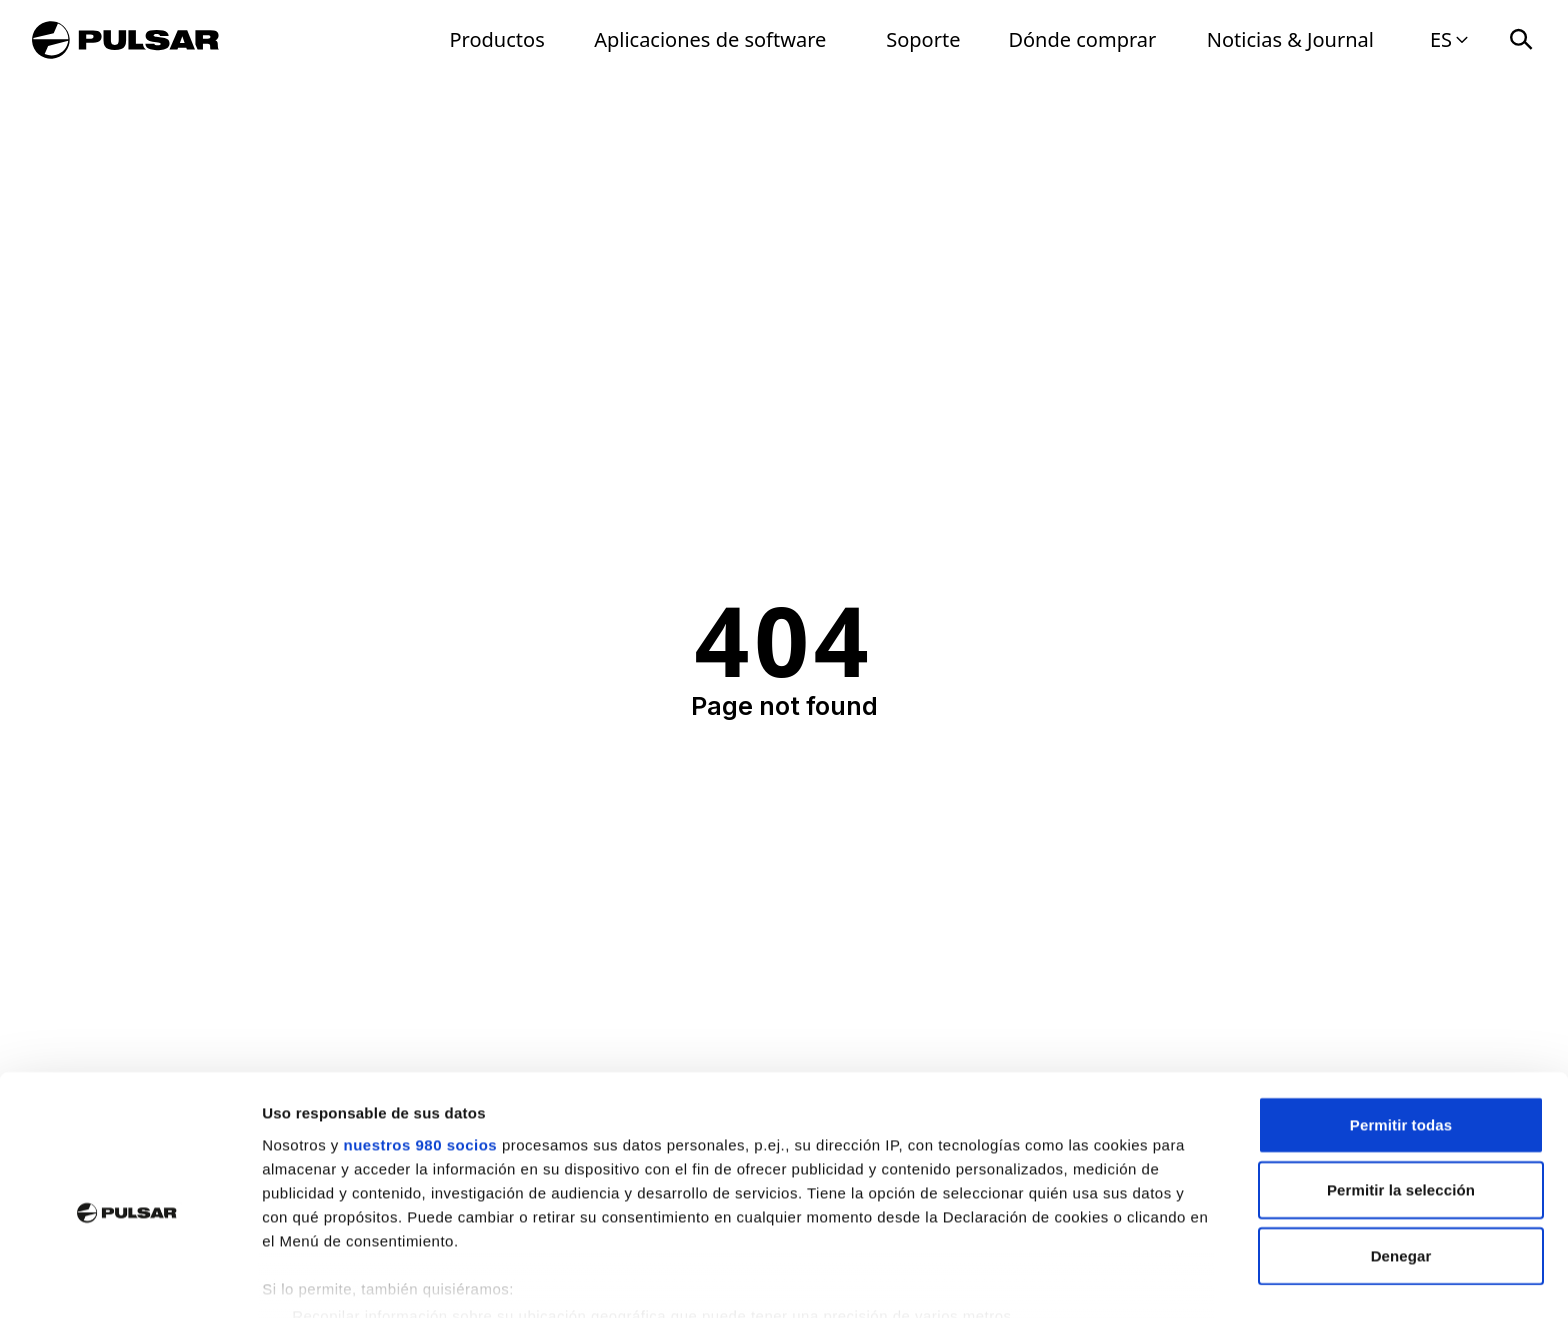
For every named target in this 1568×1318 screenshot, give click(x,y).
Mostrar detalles (1082, 1278)
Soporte (923, 39)
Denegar (1401, 1159)
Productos (497, 39)
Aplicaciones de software (710, 39)
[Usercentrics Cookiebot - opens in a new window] (129, 1279)
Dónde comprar (1082, 39)
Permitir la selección (1401, 1093)
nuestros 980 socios (420, 1048)
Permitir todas (1401, 1028)
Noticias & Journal (1290, 39)
